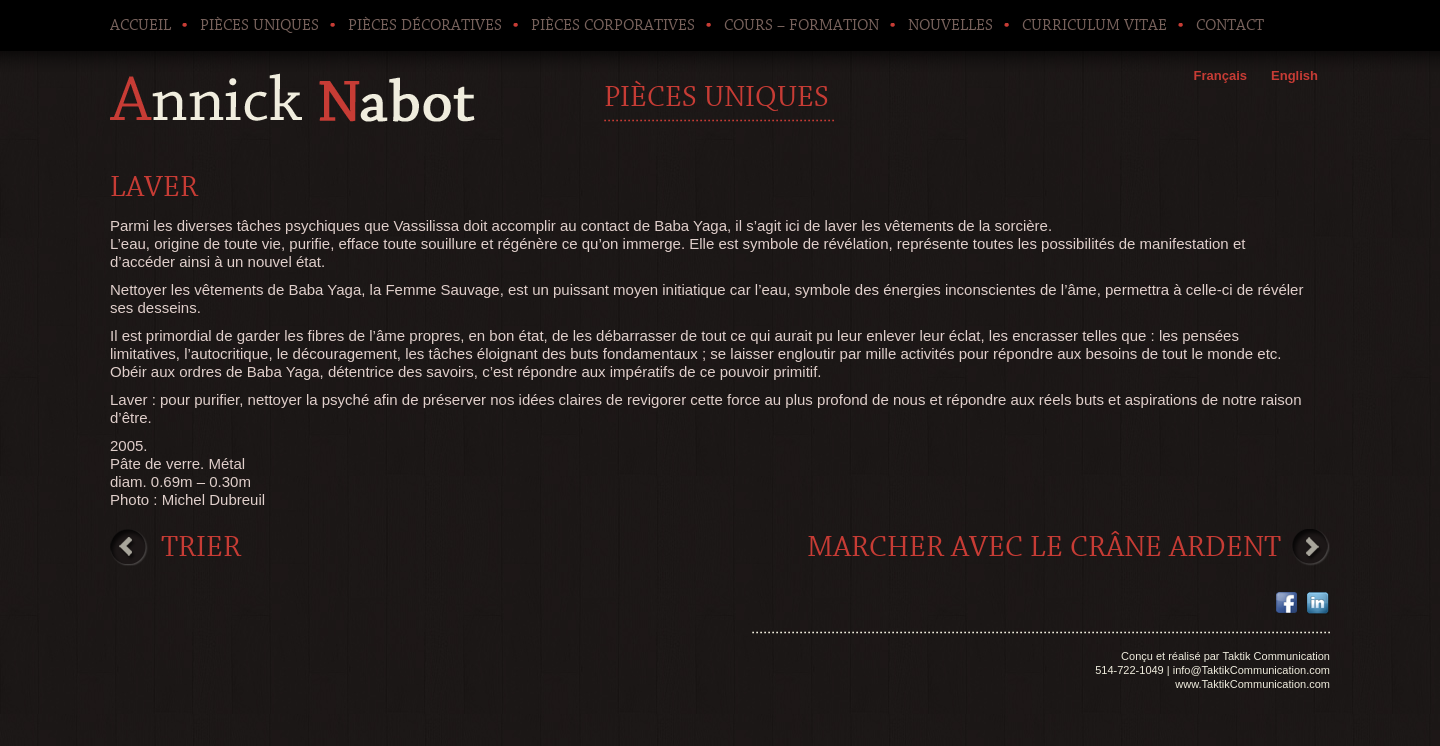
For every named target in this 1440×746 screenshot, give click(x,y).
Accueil (140, 25)
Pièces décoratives (425, 25)
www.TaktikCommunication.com (1252, 684)
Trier (201, 547)
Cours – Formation (801, 25)
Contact (1230, 25)
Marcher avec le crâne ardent (1044, 547)
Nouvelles (950, 25)
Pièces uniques (259, 25)
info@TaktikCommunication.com (1251, 670)
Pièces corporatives (613, 25)
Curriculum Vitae (1094, 25)
